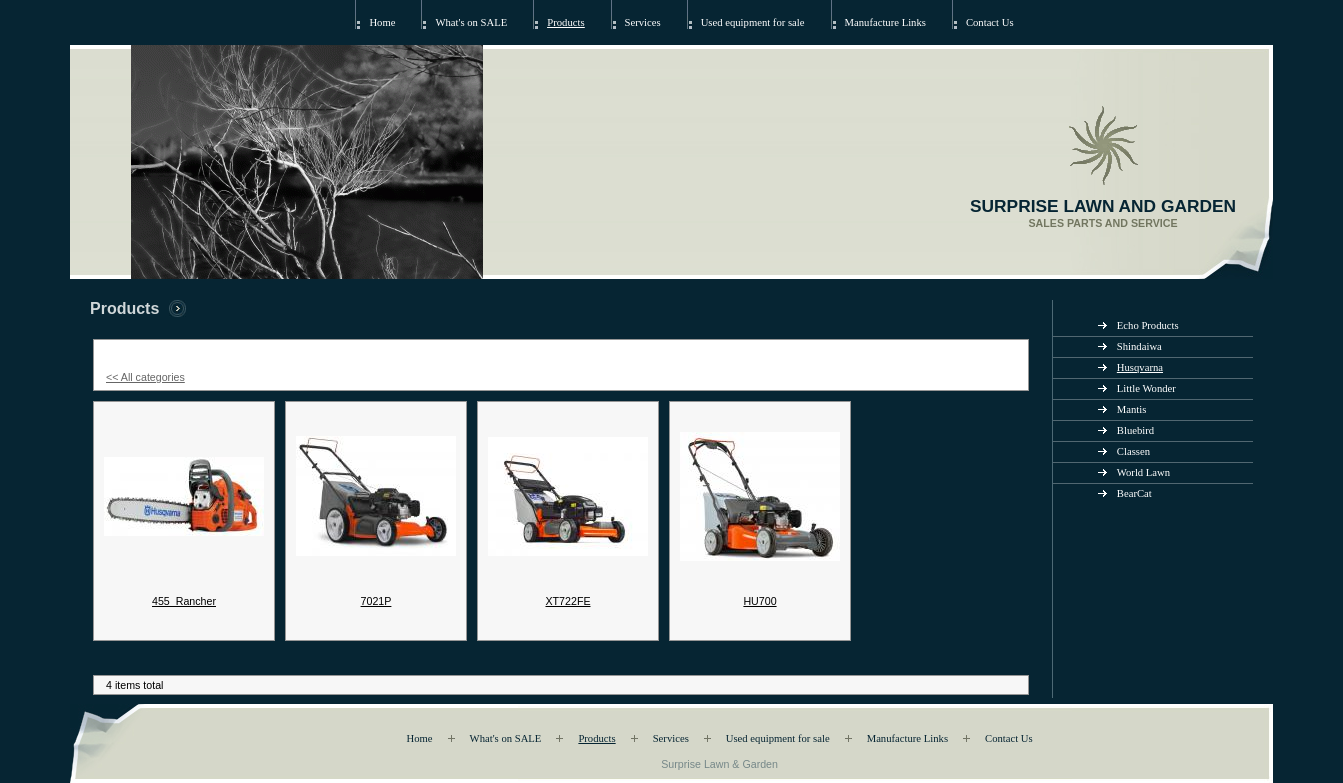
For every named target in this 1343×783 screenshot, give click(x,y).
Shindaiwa (1139, 346)
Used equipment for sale (753, 22)
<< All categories (145, 377)
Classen (1133, 451)
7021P (376, 601)
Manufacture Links (885, 22)
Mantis (1132, 409)
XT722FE (567, 601)
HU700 (759, 601)
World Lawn (1143, 472)
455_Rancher (184, 601)
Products (565, 22)
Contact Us (990, 22)
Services (643, 22)
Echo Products (1148, 325)
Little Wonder (1146, 388)
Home (382, 22)
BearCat (1134, 493)
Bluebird (1135, 430)
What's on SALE (471, 22)
